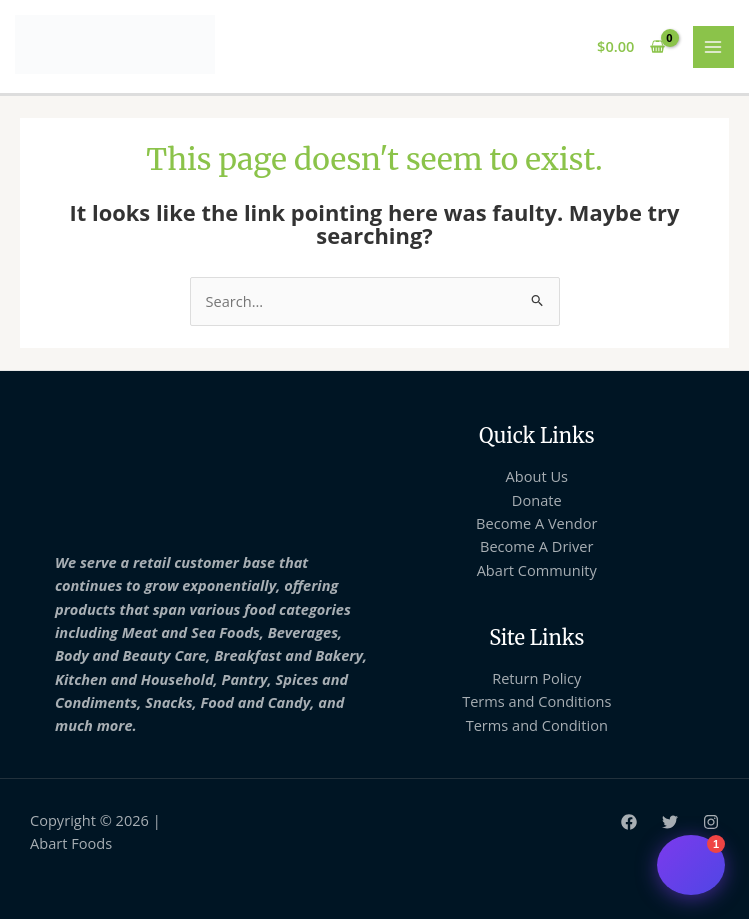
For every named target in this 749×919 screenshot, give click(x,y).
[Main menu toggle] (714, 47)
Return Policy (536, 678)
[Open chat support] (691, 865)
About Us (537, 476)
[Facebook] (629, 822)
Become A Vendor (536, 523)
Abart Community (537, 570)
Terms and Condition (537, 725)
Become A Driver (536, 546)
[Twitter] (670, 822)
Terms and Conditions (536, 701)
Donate (537, 500)
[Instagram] (711, 822)
